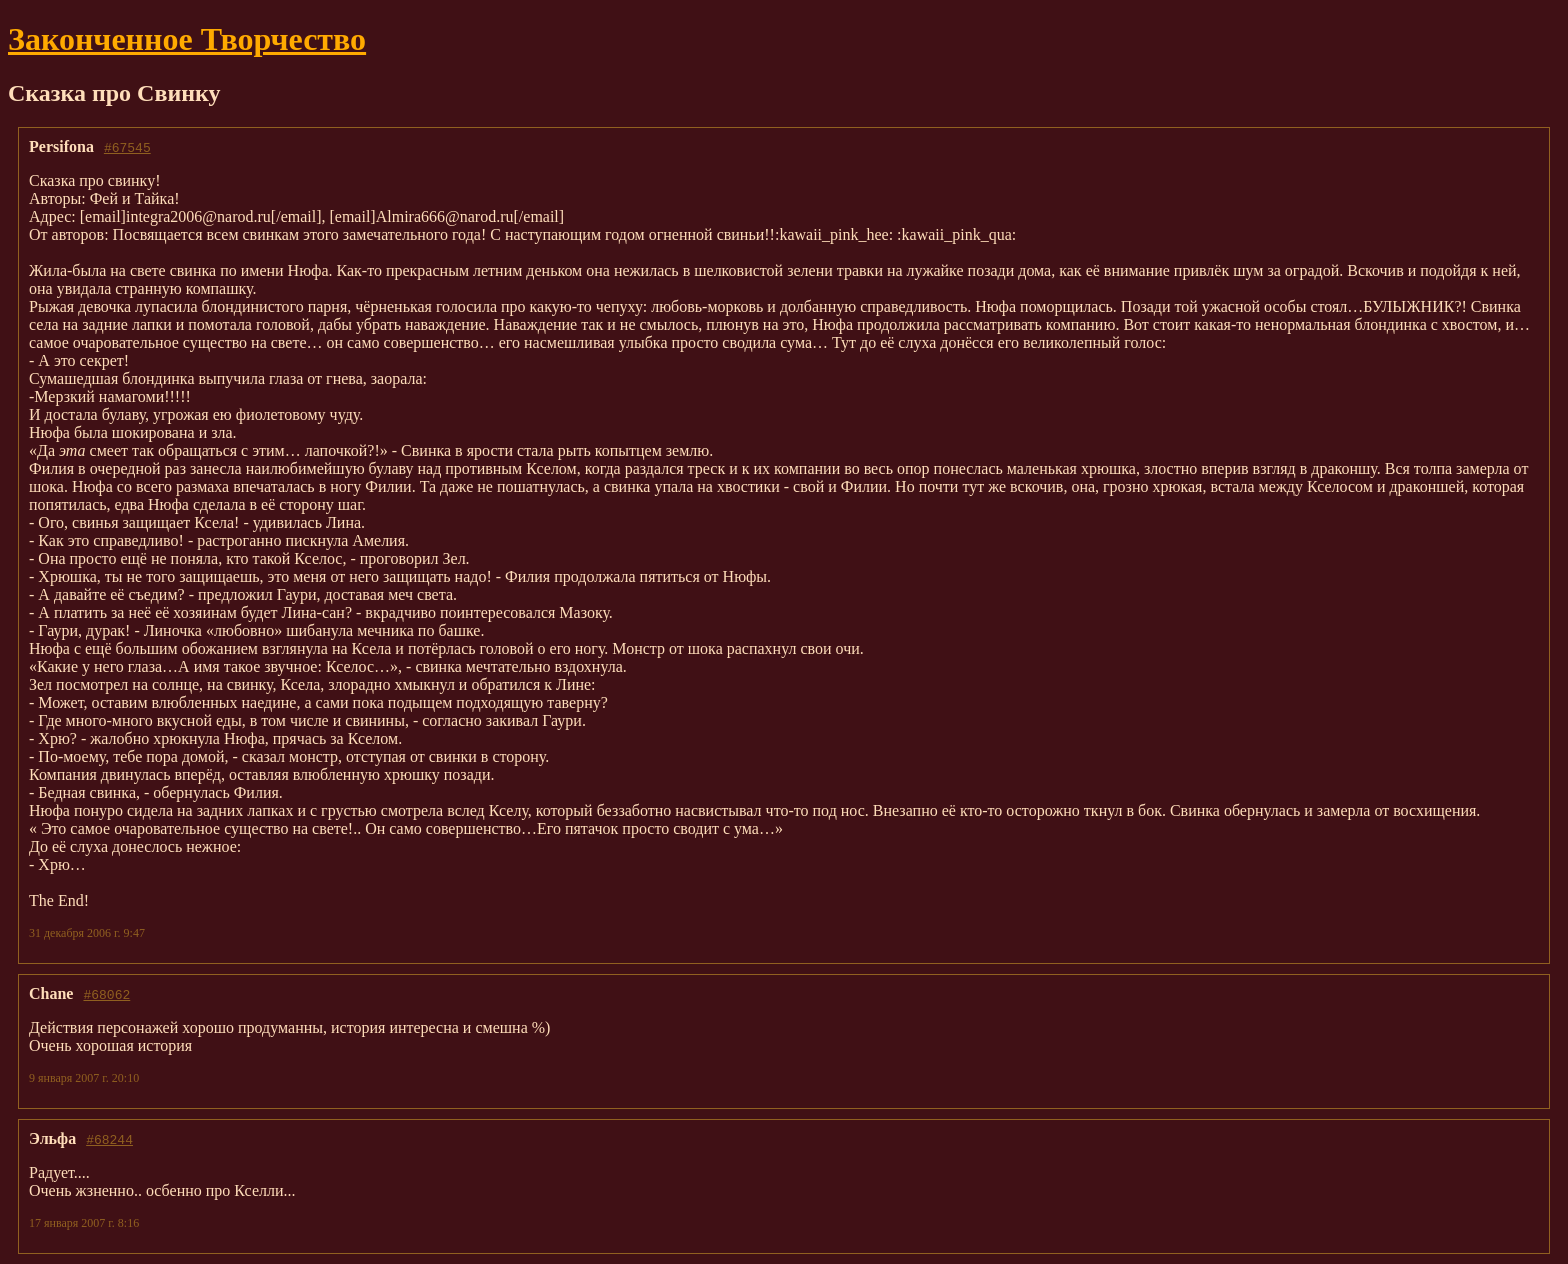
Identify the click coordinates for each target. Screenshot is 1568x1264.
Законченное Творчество (187, 39)
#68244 (109, 1139)
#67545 (127, 147)
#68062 (106, 994)
